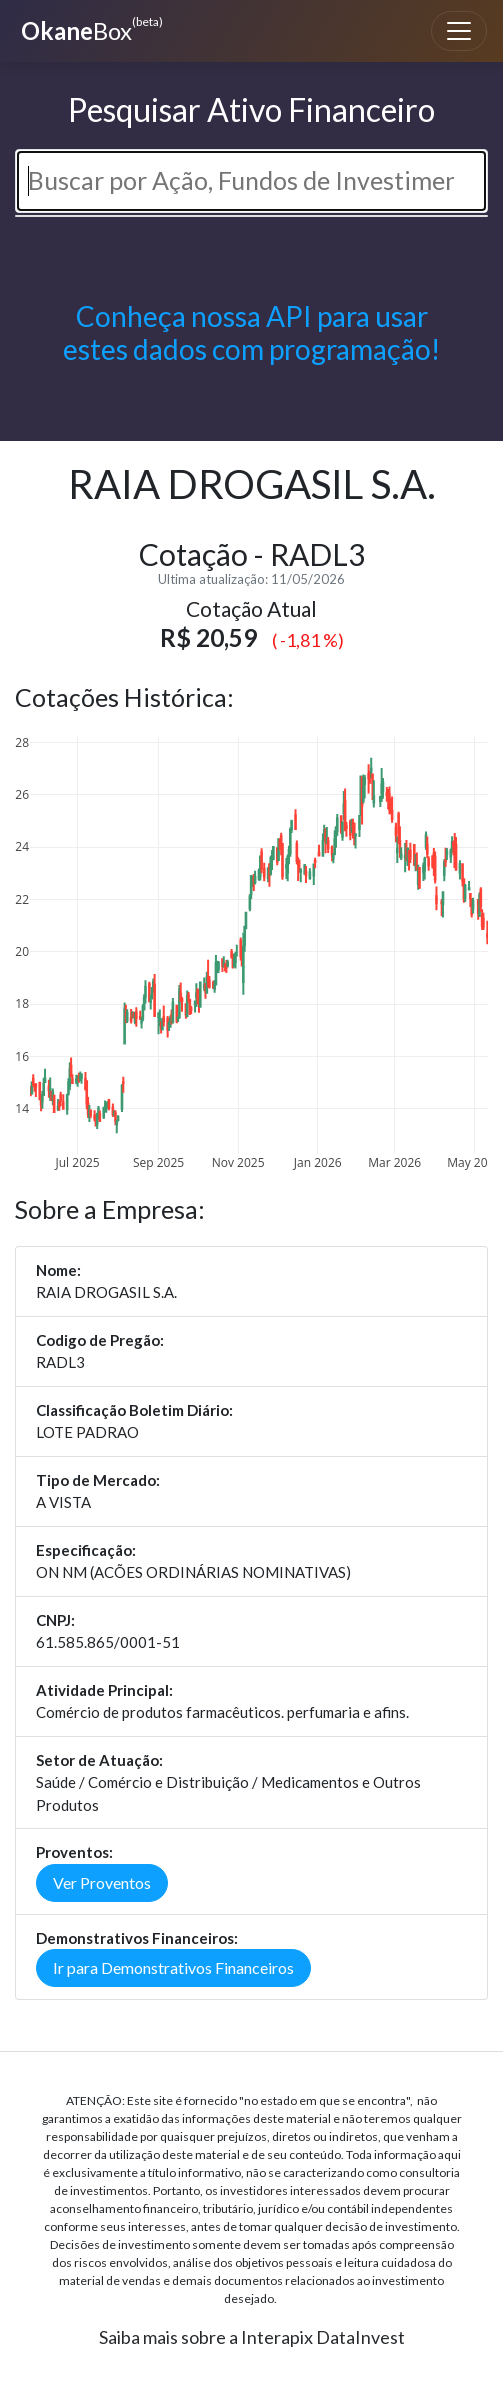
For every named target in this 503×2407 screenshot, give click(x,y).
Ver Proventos (102, 1882)
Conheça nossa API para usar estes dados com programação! (251, 333)
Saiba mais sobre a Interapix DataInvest (252, 2337)
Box (89, 29)
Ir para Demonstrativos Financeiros (173, 1967)
